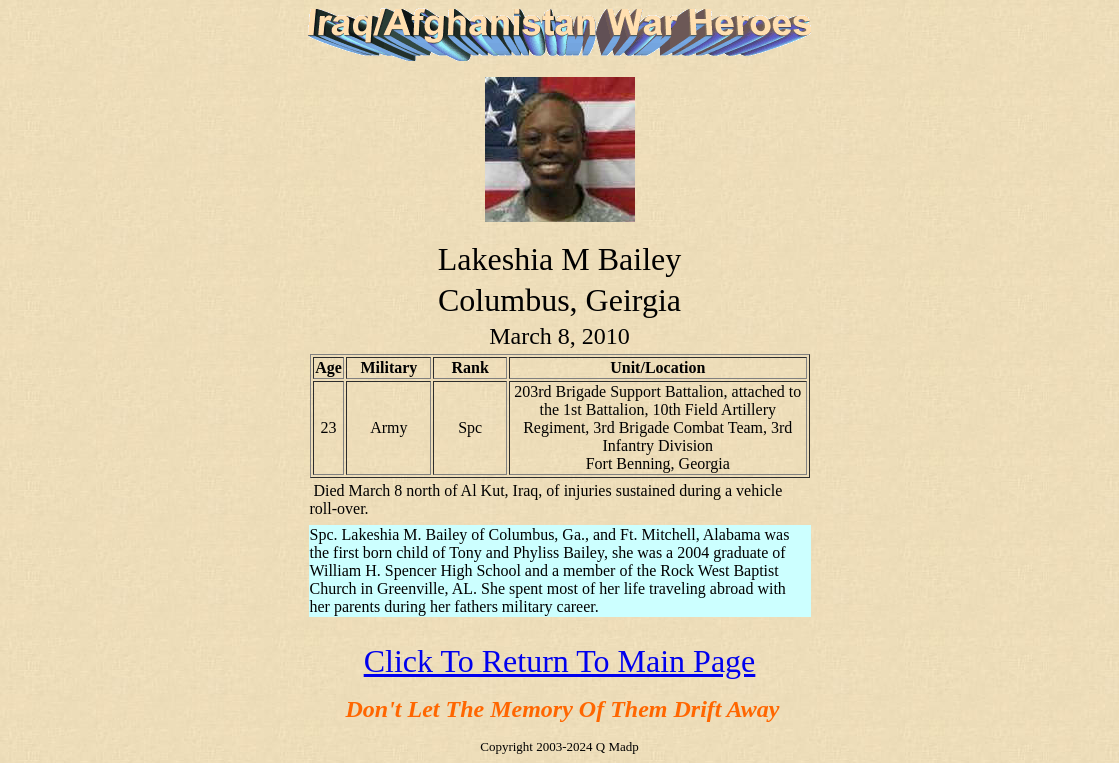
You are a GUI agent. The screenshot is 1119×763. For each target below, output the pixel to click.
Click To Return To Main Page (560, 661)
